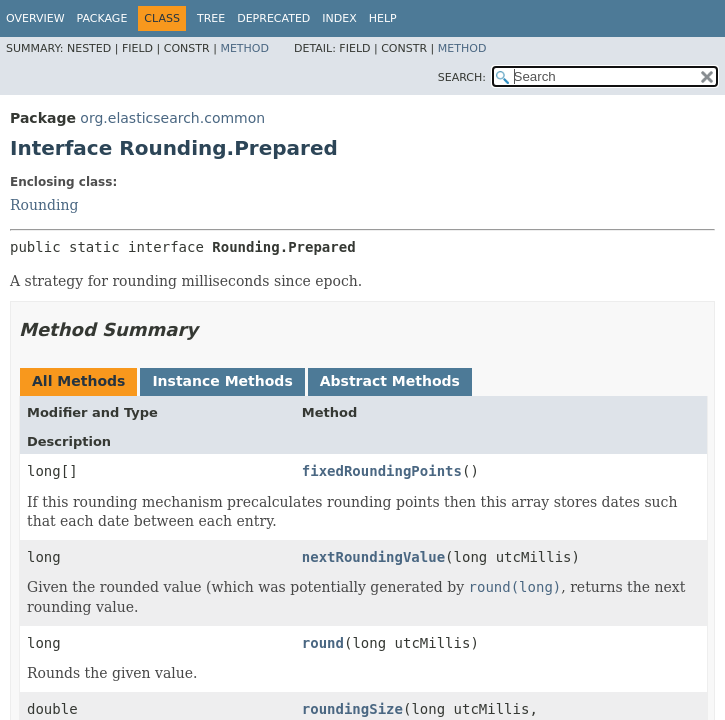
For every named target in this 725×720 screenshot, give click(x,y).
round (323, 643)
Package (102, 18)
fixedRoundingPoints (382, 471)
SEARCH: (462, 77)
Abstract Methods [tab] (390, 381)
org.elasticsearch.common (172, 118)
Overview (35, 18)
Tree (211, 18)
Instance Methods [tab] (222, 381)
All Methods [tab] (78, 381)
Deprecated (273, 18)
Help (383, 18)
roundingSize (352, 709)
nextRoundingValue (373, 557)
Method (244, 48)
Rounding (44, 205)
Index (339, 18)
